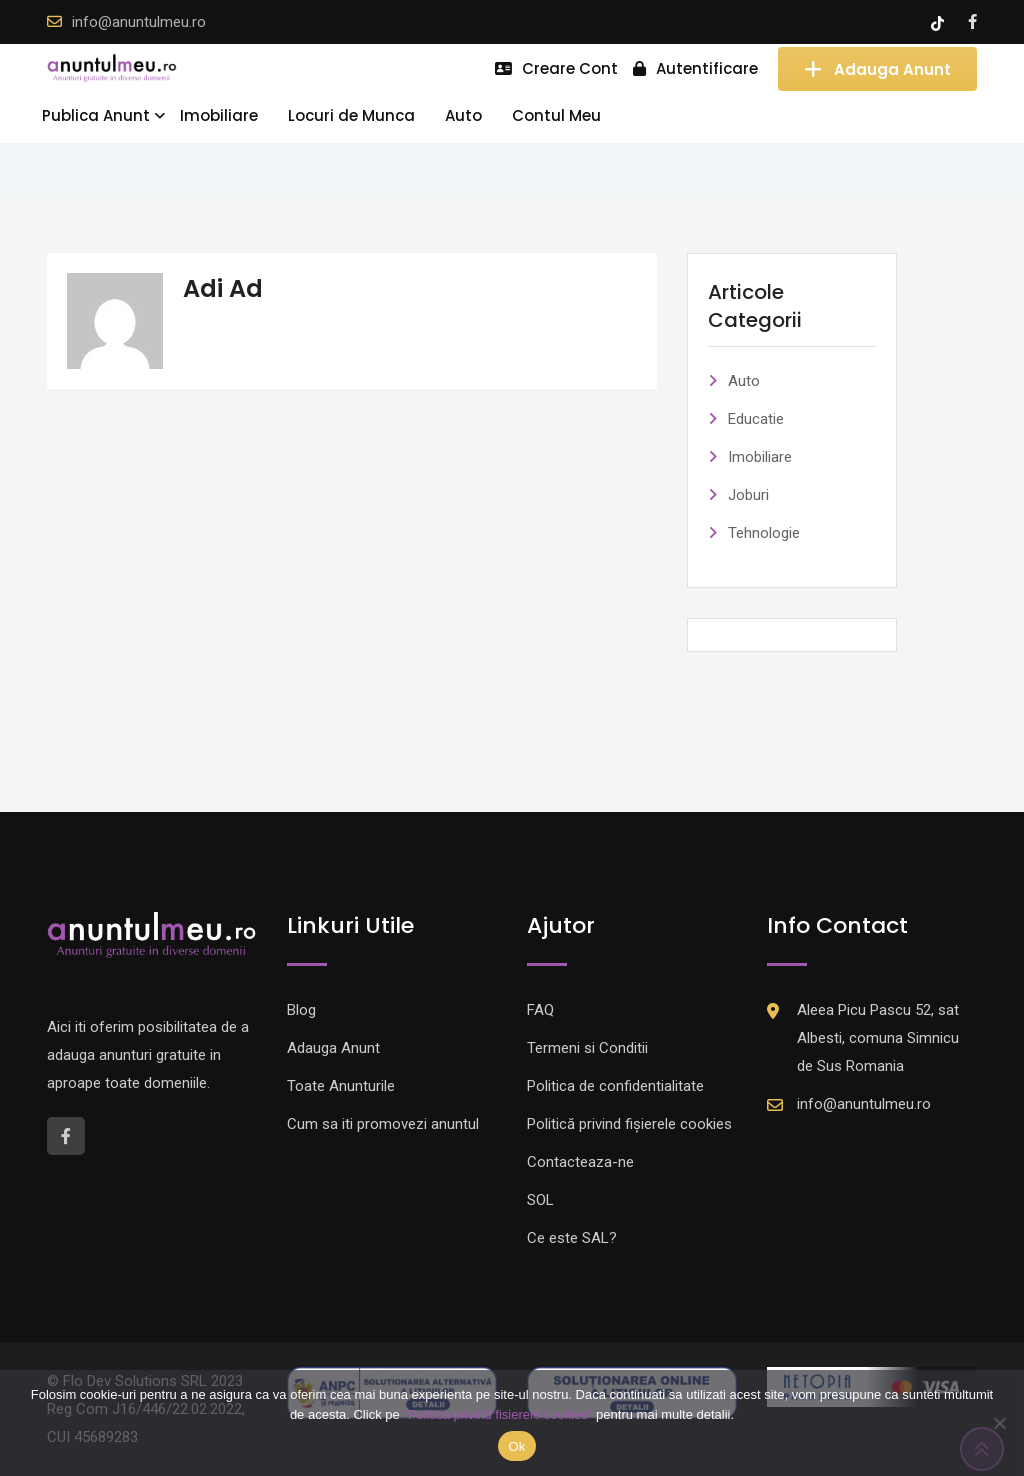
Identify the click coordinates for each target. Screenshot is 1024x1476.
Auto (463, 115)
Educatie (756, 419)
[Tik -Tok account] (939, 22)
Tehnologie (764, 533)
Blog (301, 1010)
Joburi (748, 495)
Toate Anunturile (341, 1086)
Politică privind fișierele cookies (629, 1124)
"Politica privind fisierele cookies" (497, 1414)
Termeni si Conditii (587, 1048)
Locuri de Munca (351, 115)
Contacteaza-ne (580, 1162)
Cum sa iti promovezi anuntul (383, 1124)
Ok (516, 1446)
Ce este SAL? (572, 1238)
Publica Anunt (96, 115)
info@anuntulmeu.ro (139, 22)
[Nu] (999, 1423)
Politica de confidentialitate (615, 1086)
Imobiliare (219, 115)
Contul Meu (556, 115)
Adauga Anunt (877, 68)
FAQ (540, 1010)
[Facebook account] (972, 22)
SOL (540, 1200)
